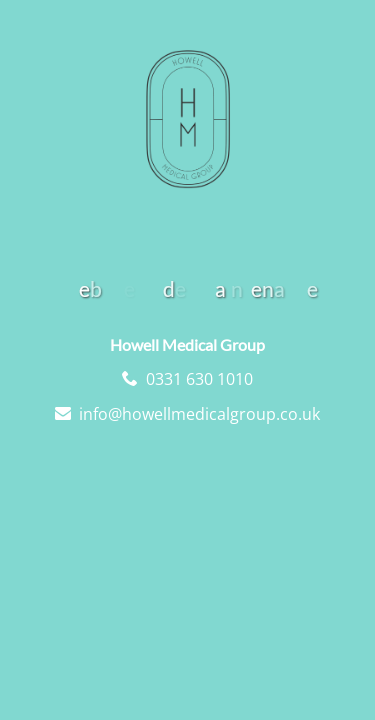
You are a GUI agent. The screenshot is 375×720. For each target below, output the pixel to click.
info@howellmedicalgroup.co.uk (199, 414)
